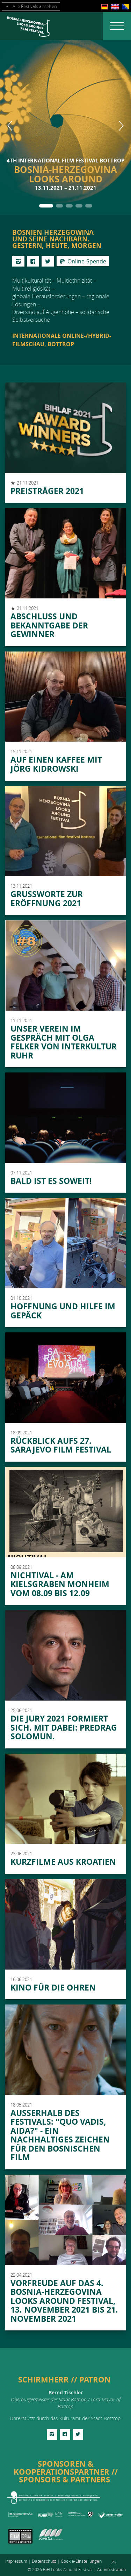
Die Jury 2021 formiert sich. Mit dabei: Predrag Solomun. (63, 1727)
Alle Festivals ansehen (31, 6)
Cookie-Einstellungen (81, 2561)
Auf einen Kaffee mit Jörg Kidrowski (56, 764)
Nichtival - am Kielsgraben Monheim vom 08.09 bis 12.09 (59, 1584)
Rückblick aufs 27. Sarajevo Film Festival (60, 1445)
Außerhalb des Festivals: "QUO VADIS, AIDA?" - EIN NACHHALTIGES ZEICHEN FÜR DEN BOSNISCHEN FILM (60, 2135)
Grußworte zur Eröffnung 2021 (46, 898)
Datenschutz (44, 2561)
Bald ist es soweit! (51, 1180)
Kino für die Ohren (53, 1987)
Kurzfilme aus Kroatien (63, 1861)
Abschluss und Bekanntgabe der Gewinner (49, 625)
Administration (111, 2569)
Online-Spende (83, 261)
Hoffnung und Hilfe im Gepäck (62, 1311)
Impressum (16, 2561)
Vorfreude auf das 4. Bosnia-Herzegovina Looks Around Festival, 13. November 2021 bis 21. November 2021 (64, 2300)
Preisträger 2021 (47, 490)
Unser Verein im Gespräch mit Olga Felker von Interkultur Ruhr (63, 1042)
